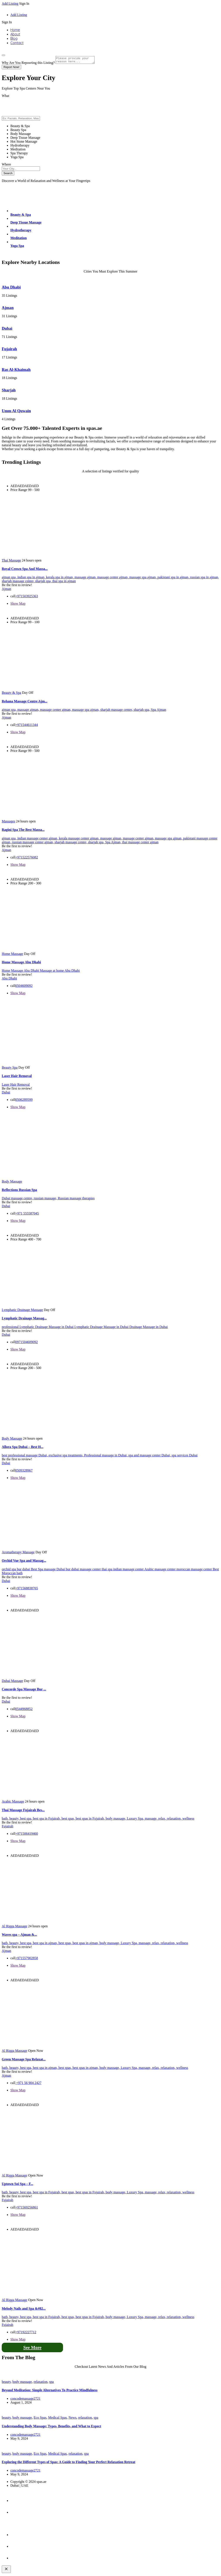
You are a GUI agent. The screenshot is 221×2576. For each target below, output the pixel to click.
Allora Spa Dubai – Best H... (22, 1448)
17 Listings (9, 358)
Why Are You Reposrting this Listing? (28, 64)
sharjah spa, (43, 582)
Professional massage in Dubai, (106, 1456)
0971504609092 (26, 1343)
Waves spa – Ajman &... (19, 1936)
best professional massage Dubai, (25, 1456)
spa (51, 2383)
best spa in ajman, (45, 1944)
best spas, (69, 1820)
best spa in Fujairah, (47, 1820)
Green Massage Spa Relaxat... (24, 2060)
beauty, (14, 1820)
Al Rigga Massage (14, 1927)
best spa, (26, 1820)
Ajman (8, 309)
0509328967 (24, 1471)
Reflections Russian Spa (19, 1191)
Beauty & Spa (11, 694)
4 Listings (9, 420)
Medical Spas (57, 2419)
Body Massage (12, 1183)
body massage (22, 2383)
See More (32, 2348)
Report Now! (11, 68)
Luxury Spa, (136, 1820)
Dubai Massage (12, 1682)
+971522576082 (26, 858)
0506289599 (24, 1101)
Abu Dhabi (11, 288)
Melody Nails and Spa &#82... (24, 2310)
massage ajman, (85, 578)
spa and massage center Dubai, (150, 1456)
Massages (8, 822)
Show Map (17, 605)
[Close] (3, 55)
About (15, 34)
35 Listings (9, 297)
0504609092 (24, 987)
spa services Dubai (184, 1456)
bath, (5, 1820)
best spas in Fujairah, (91, 1820)
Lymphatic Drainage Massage (22, 1311)
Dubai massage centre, (18, 1199)
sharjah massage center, (18, 582)
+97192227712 (25, 2333)
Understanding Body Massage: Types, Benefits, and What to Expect (51, 2427)
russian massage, (46, 1199)
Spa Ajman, (113, 843)
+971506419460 (26, 1835)
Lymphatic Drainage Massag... (24, 1319)
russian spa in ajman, (204, 578)
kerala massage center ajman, (79, 839)
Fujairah (9, 350)
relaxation (40, 2383)
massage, (151, 1820)
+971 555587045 (27, 1214)
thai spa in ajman (64, 582)
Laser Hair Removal (17, 1077)
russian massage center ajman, (33, 843)
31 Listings (9, 317)
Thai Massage (11, 561)
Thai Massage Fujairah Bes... (23, 1811)
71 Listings (9, 338)
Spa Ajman (158, 711)
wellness (188, 1820)
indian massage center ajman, (38, 839)
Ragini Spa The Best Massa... (23, 831)
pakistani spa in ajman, (174, 578)
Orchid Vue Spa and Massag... (24, 1562)
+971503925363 (26, 597)
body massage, (116, 1820)
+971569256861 (26, 2208)
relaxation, (174, 1820)
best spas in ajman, (86, 1944)
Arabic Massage (13, 1803)
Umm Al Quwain (16, 412)
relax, (162, 1820)
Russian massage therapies (76, 1199)
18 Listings (9, 379)
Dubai (7, 329)
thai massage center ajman (140, 843)
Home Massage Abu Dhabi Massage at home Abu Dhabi (41, 972)
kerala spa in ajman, (60, 578)
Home (15, 30)
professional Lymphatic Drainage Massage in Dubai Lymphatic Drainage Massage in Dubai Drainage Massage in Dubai (85, 1328)
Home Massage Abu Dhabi (21, 963)
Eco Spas (40, 2419)
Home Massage (12, 955)
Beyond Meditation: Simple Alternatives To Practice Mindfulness (50, 2391)
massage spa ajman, (143, 578)
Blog (13, 38)
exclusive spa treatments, (66, 1456)
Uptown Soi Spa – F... (17, 2185)
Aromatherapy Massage (18, 1553)
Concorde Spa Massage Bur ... (24, 1690)
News (72, 2419)
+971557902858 (26, 1959)
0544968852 (24, 1710)
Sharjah (9, 391)
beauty (6, 2383)
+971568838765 (26, 1589)
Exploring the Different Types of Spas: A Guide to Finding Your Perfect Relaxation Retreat (68, 2463)
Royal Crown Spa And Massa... (25, 570)
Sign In (24, 3)
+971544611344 (26, 726)
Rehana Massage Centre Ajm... (24, 702)
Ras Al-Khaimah (16, 371)
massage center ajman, (113, 578)
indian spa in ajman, (31, 578)
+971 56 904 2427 (28, 2084)
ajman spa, (9, 578)
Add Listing (10, 3)
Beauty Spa (9, 1069)
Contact (17, 43)
